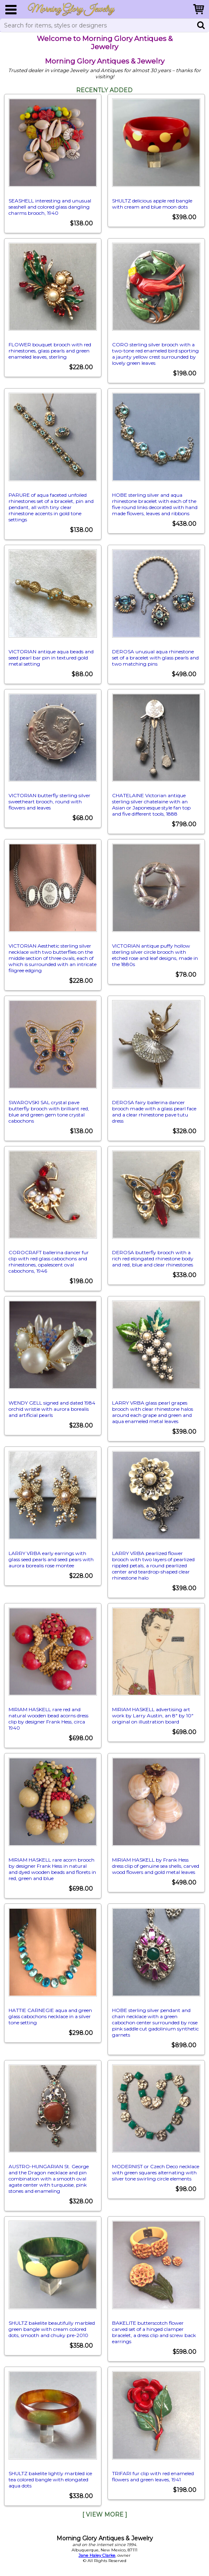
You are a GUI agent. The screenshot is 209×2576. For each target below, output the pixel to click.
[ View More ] (104, 2514)
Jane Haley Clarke (97, 2555)
